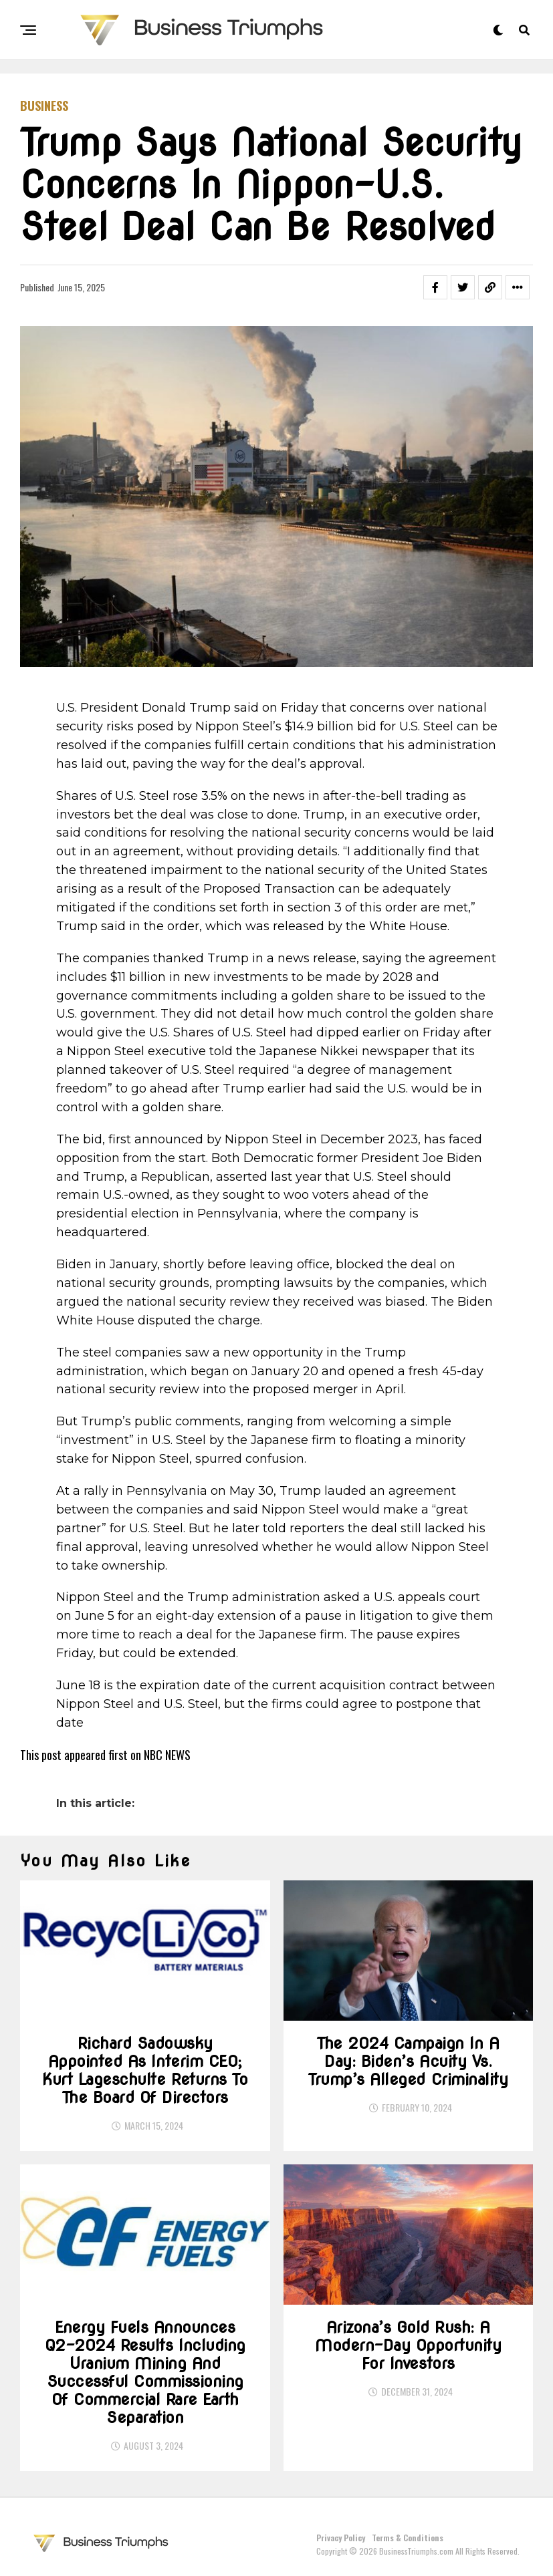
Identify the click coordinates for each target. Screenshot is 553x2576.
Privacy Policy (340, 2537)
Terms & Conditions (407, 2537)
